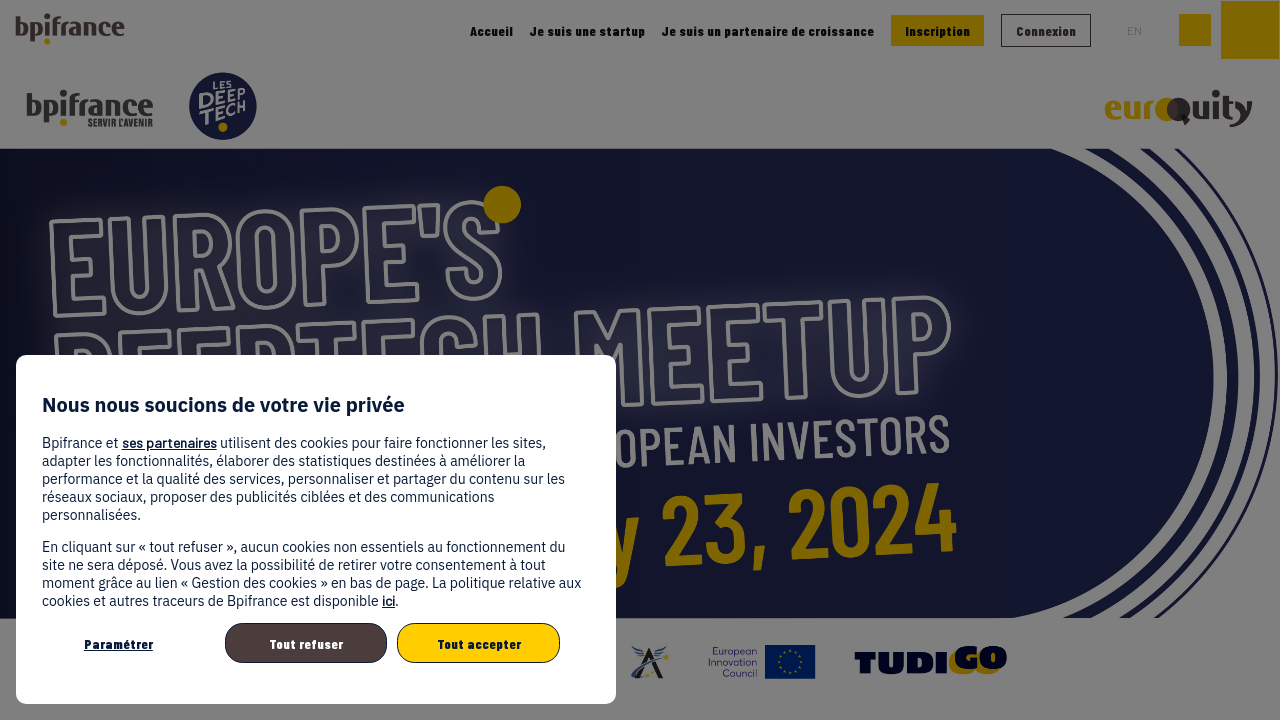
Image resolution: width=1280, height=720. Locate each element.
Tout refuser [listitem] (306, 643)
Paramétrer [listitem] (118, 643)
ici (388, 600)
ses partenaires (169, 442)
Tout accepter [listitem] (479, 643)
